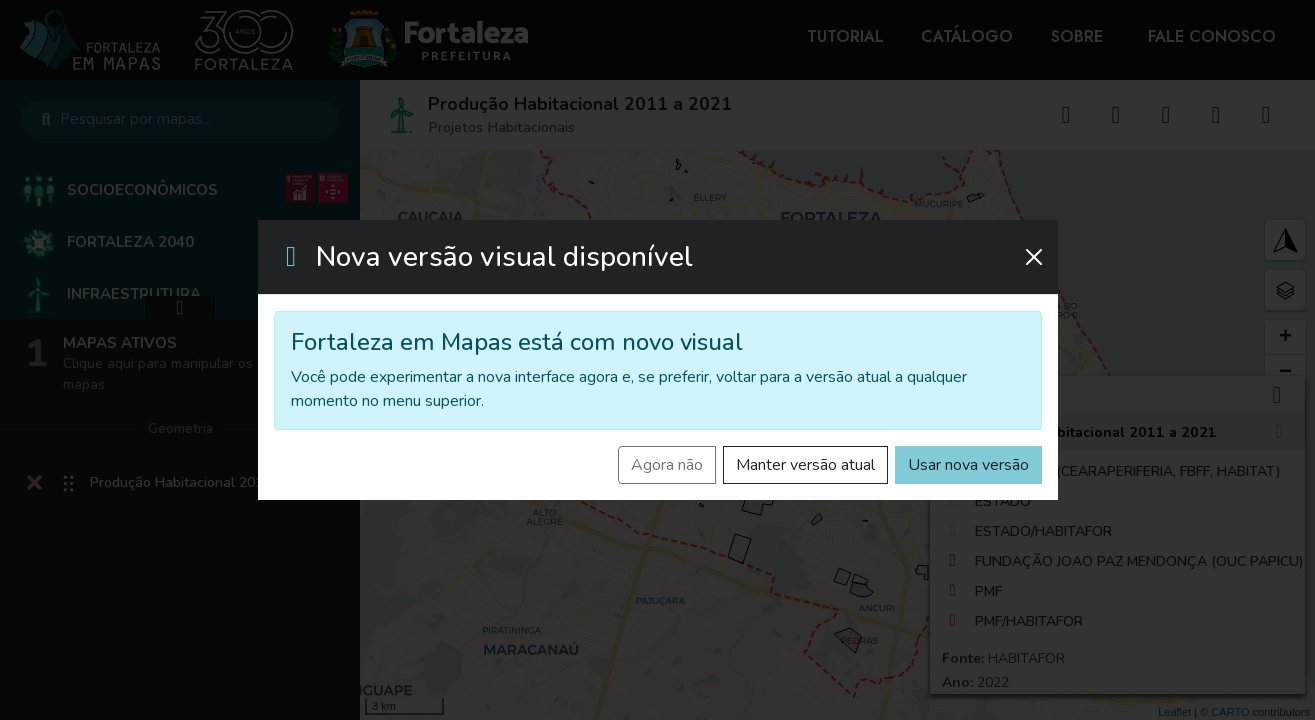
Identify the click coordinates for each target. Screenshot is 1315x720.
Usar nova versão (968, 465)
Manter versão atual (805, 465)
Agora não (667, 465)
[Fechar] (1034, 257)
